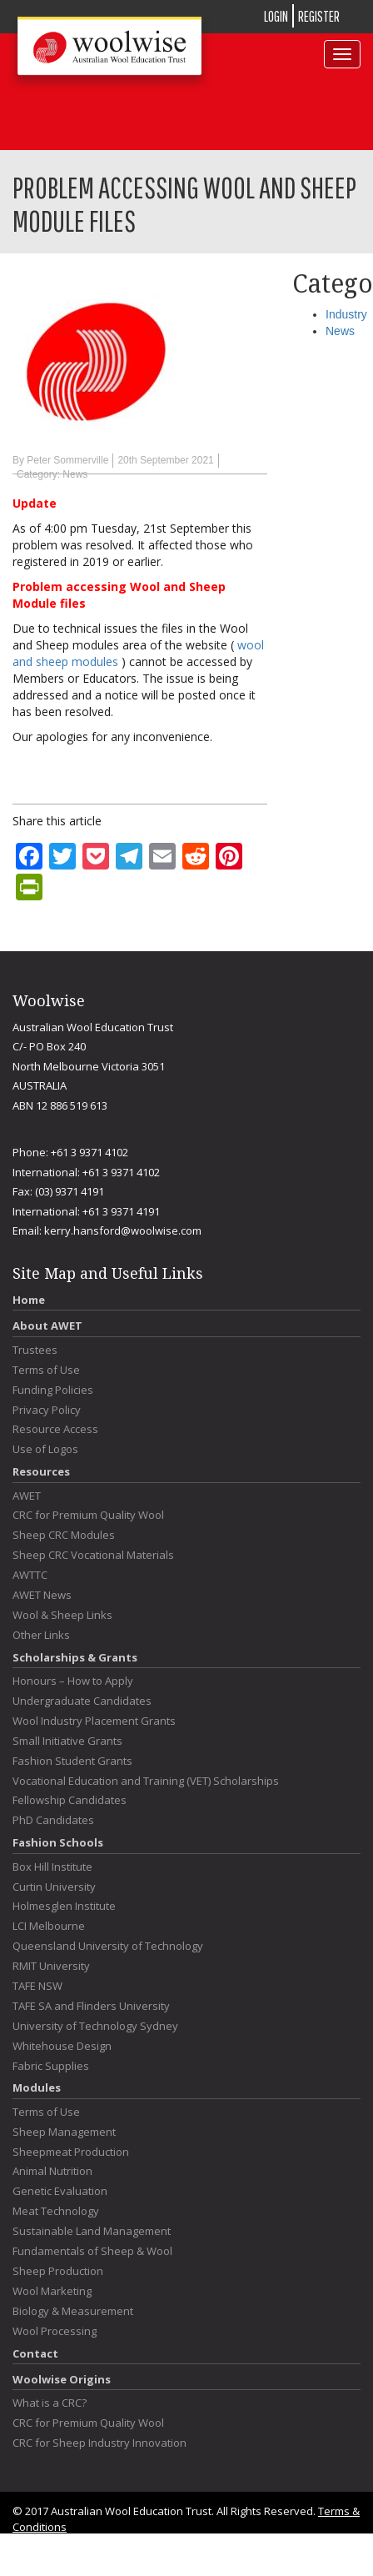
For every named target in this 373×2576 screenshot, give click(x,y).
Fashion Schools (57, 1842)
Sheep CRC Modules (63, 1535)
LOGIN (276, 16)
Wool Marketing (52, 2291)
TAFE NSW (37, 1986)
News (74, 474)
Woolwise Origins (61, 2379)
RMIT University (51, 1966)
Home (28, 1299)
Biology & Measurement (72, 2311)
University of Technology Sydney (95, 2026)
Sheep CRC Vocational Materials (93, 1555)
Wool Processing (54, 2331)
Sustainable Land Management (91, 2231)
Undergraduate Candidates (82, 1701)
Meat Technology (55, 2211)
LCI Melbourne (48, 1926)
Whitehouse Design (62, 2046)
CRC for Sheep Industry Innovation (99, 2443)
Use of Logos (45, 1449)
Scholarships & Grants (74, 1657)
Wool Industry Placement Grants (94, 1721)
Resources (41, 1471)
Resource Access (55, 1429)
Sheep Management (64, 2132)
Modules (36, 2087)
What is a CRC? (49, 2403)
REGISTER (319, 16)
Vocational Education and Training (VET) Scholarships (145, 1781)
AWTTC (29, 1575)
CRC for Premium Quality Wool (88, 1515)
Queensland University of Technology (107, 1946)
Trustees (34, 1350)
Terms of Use (46, 1370)
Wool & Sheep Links (62, 1615)
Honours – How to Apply (72, 1681)
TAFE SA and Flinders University (91, 2006)
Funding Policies (52, 1390)
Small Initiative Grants (67, 1741)
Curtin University (54, 1887)
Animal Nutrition (52, 2171)
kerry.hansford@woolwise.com (122, 1230)
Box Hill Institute (52, 1867)
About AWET (47, 1325)
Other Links (41, 1635)
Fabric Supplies (50, 2066)
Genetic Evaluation (59, 2191)
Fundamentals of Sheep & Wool (92, 2251)
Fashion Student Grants (72, 1761)
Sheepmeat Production (70, 2152)
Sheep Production (57, 2271)
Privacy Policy (46, 1410)
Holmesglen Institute (64, 1906)
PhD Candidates (53, 1820)
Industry (346, 314)
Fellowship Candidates (69, 1800)
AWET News (42, 1595)
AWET (26, 1496)
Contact (35, 2353)
